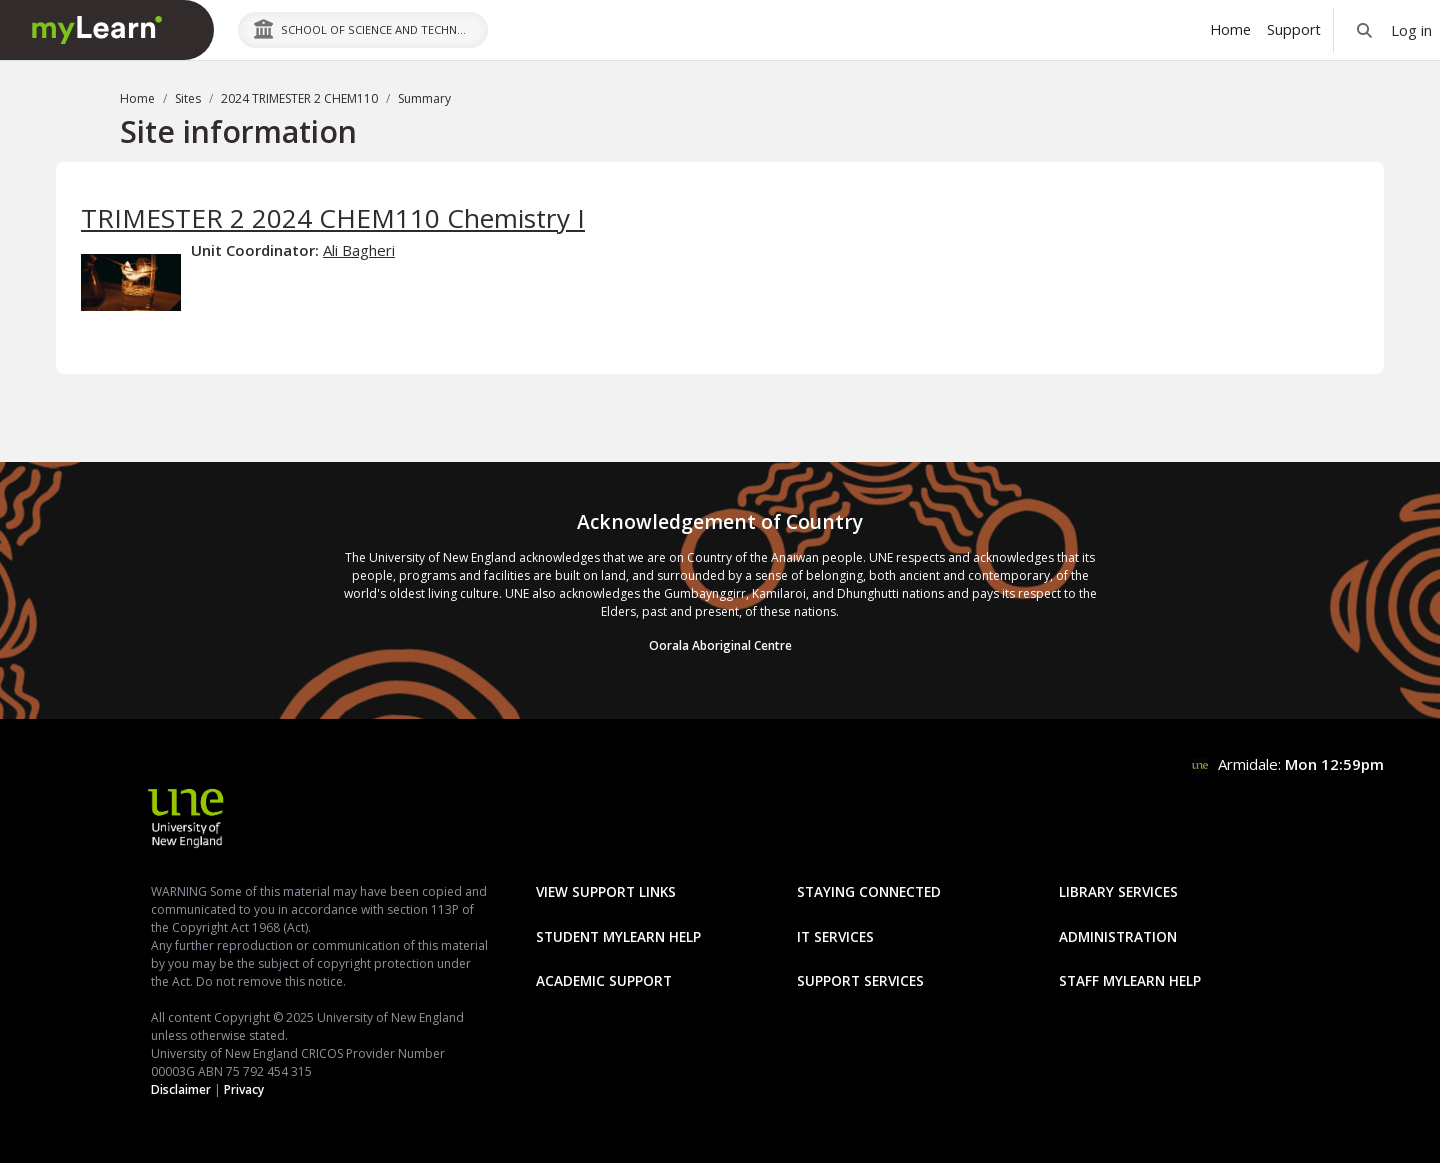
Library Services (1118, 891)
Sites (188, 98)
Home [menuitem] (1230, 29)
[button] (1364, 30)
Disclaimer (181, 1089)
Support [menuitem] (1294, 29)
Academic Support (604, 980)
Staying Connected (869, 891)
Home (137, 98)
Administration (1118, 936)
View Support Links (606, 891)
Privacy (244, 1089)
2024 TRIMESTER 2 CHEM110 (299, 98)
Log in (1411, 30)
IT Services (835, 936)
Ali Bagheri (359, 250)
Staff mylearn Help (1130, 980)
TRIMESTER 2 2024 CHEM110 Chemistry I (333, 218)
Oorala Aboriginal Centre (720, 645)
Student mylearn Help (618, 936)
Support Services (860, 980)
